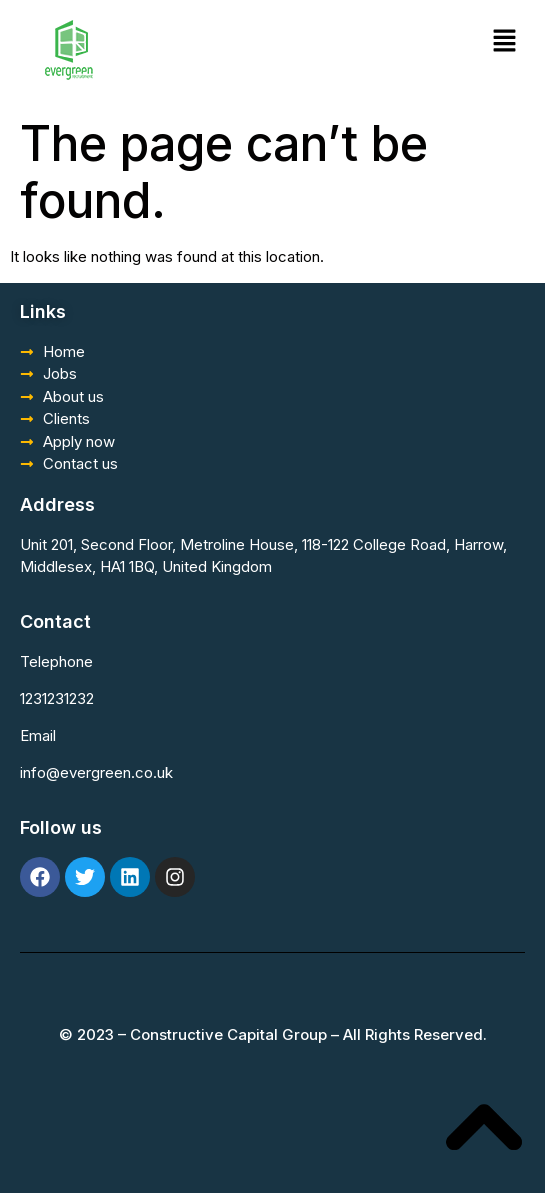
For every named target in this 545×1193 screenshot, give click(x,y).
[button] (505, 41)
